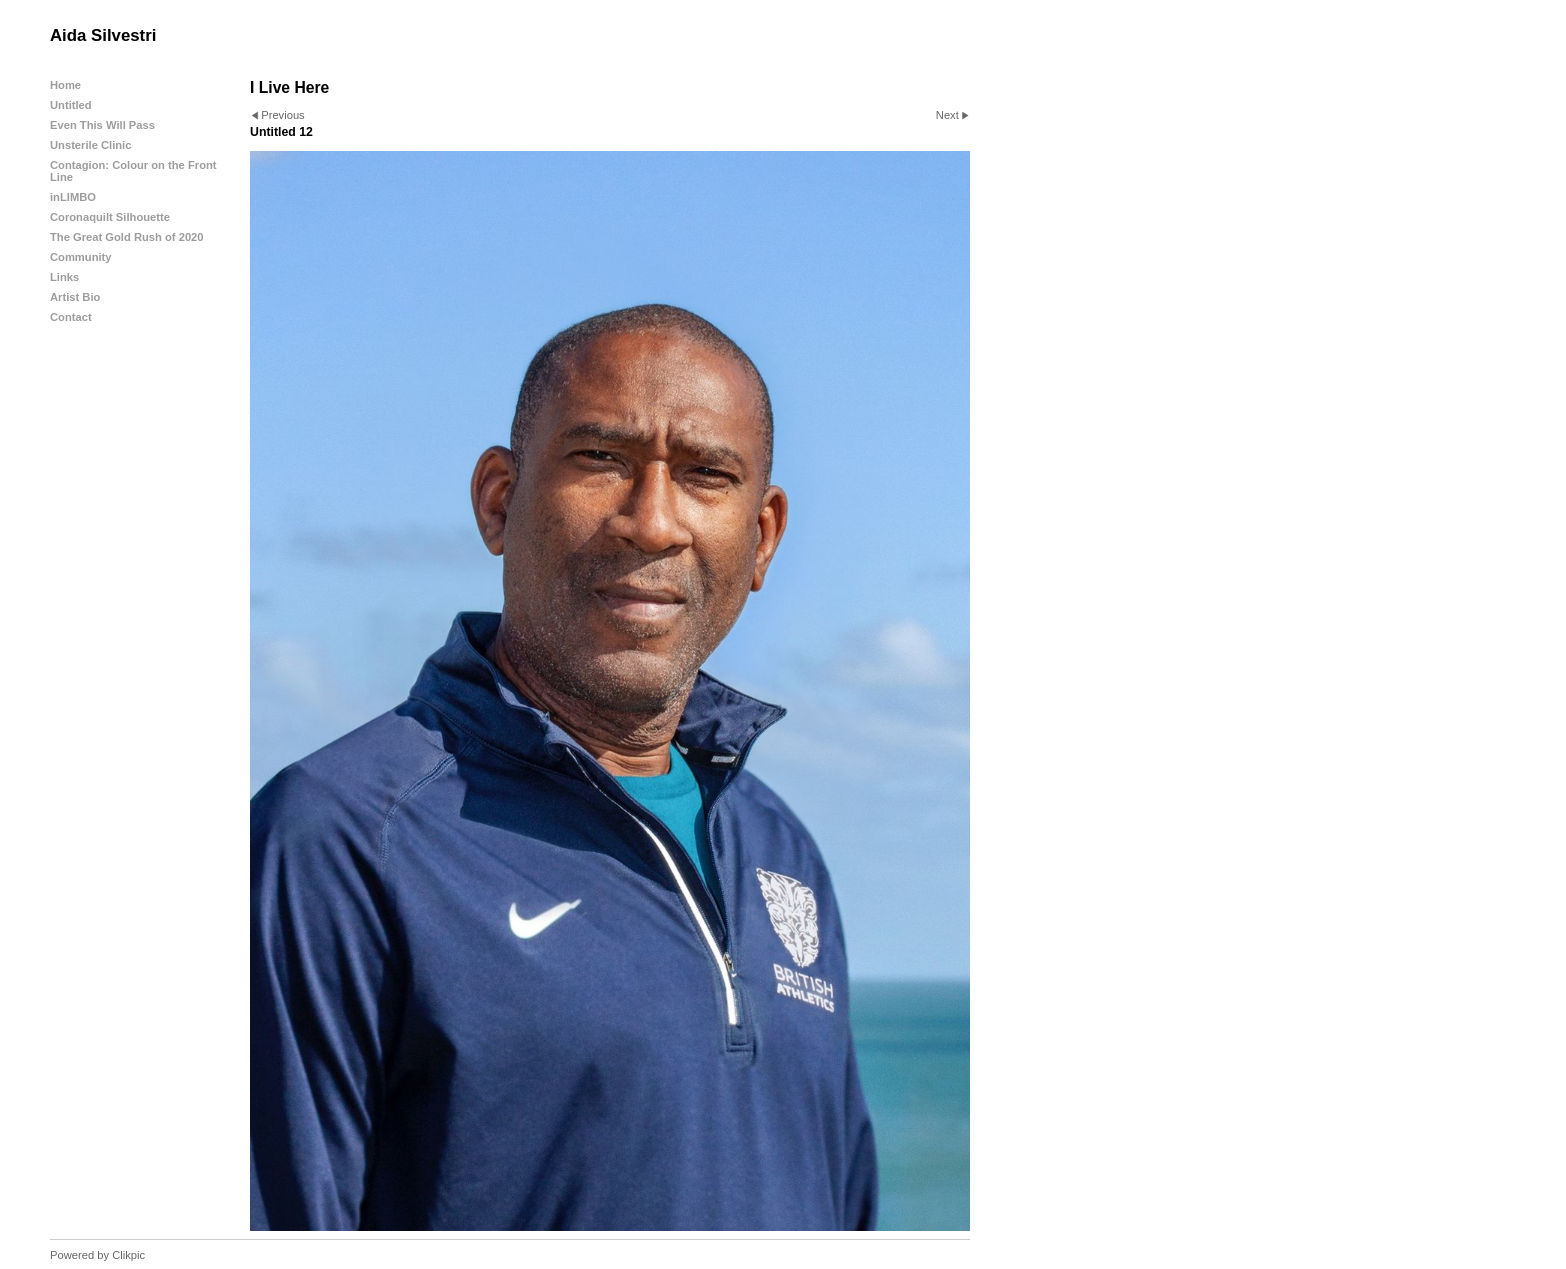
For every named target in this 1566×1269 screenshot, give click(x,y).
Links (64, 277)
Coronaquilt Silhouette (110, 217)
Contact (71, 317)
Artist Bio (75, 297)
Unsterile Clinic (90, 145)
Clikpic (128, 1255)
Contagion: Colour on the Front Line (133, 171)
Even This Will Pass (102, 125)
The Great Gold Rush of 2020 (127, 237)
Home (65, 85)
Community (81, 257)
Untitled (71, 105)
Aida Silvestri (103, 35)
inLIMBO (73, 197)
